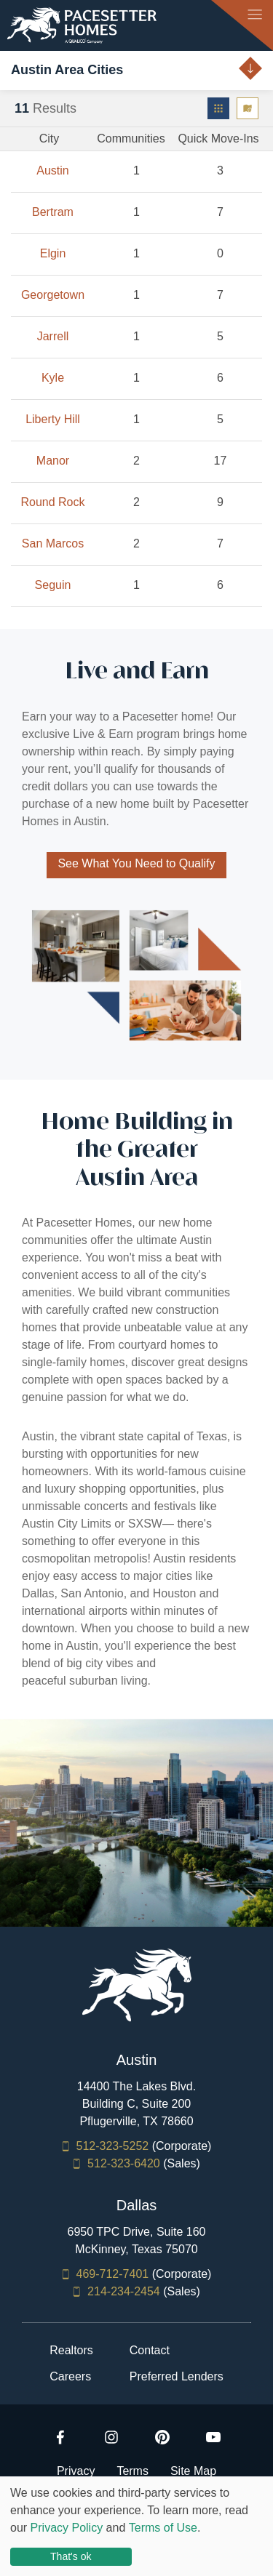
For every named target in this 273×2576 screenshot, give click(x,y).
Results (45, 108)
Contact (150, 2350)
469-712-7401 (112, 2274)
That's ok (70, 2556)
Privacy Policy (67, 2527)
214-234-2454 (123, 2291)
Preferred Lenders (176, 2377)
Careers (70, 2377)
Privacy (76, 2471)
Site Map (193, 2471)
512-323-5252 (112, 2146)
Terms (132, 2471)
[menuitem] (218, 108)
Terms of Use (163, 2527)
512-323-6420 (123, 2163)
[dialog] (136, 2526)
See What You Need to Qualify (136, 863)
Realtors (71, 2350)
